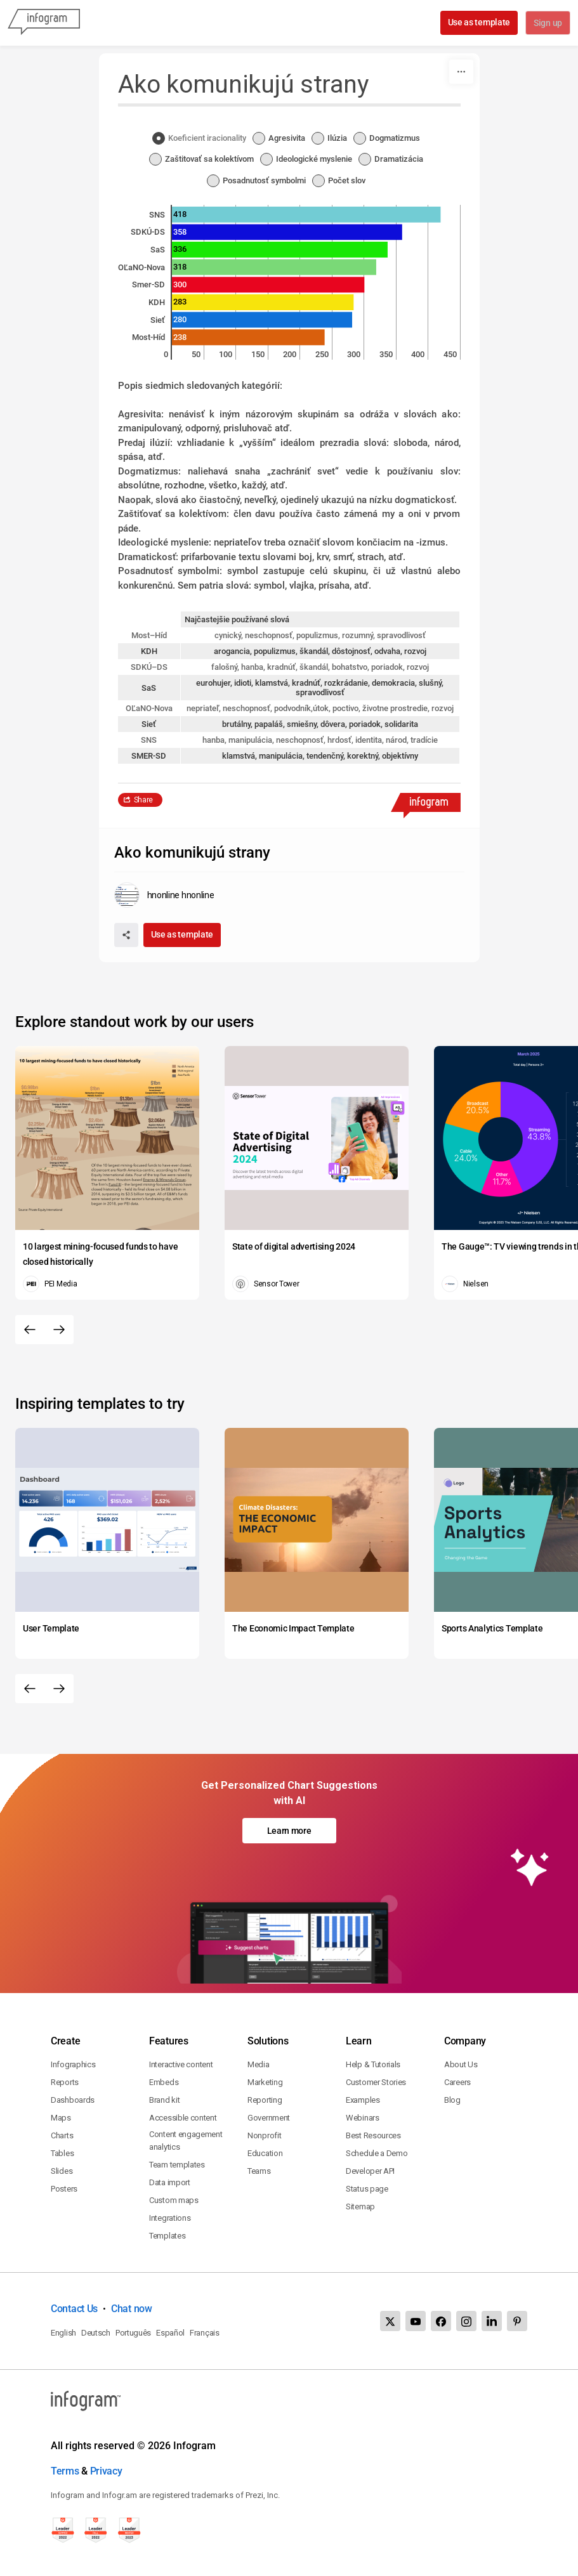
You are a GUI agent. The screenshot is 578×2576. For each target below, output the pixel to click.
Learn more (289, 1831)
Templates (167, 2235)
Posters (64, 2189)
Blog (452, 2100)
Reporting (264, 2100)
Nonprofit (264, 2135)
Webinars (362, 2117)
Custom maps (174, 2200)
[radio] (202, 139)
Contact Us (74, 2309)
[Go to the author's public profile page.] (164, 895)
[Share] (126, 935)
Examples (363, 2100)
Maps (61, 2117)
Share (144, 799)
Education (264, 2153)
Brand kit (164, 2100)
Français (205, 2332)
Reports (65, 2082)
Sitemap (360, 2206)
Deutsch (95, 2332)
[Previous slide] (30, 1329)
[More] (461, 72)
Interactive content (181, 2064)
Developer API (370, 2171)
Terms (65, 2471)
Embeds (163, 2082)
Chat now (131, 2309)
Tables (62, 2153)
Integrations (169, 2218)
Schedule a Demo (377, 2153)
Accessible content (183, 2117)
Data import (169, 2182)
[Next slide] (59, 1329)
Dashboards (73, 2100)
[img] (306, 215)
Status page (367, 2189)
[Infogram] (44, 23)
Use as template (478, 22)
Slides (61, 2171)
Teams (259, 2171)
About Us (461, 2064)
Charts (62, 2135)
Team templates (177, 2164)
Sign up (547, 23)
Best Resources (373, 2135)
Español (170, 2332)
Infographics (73, 2064)
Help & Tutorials (373, 2064)
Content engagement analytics (186, 2140)
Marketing (264, 2082)
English (63, 2332)
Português (133, 2332)
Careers (457, 2082)
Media (258, 2064)
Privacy (106, 2471)
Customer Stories (376, 2082)
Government (268, 2117)
